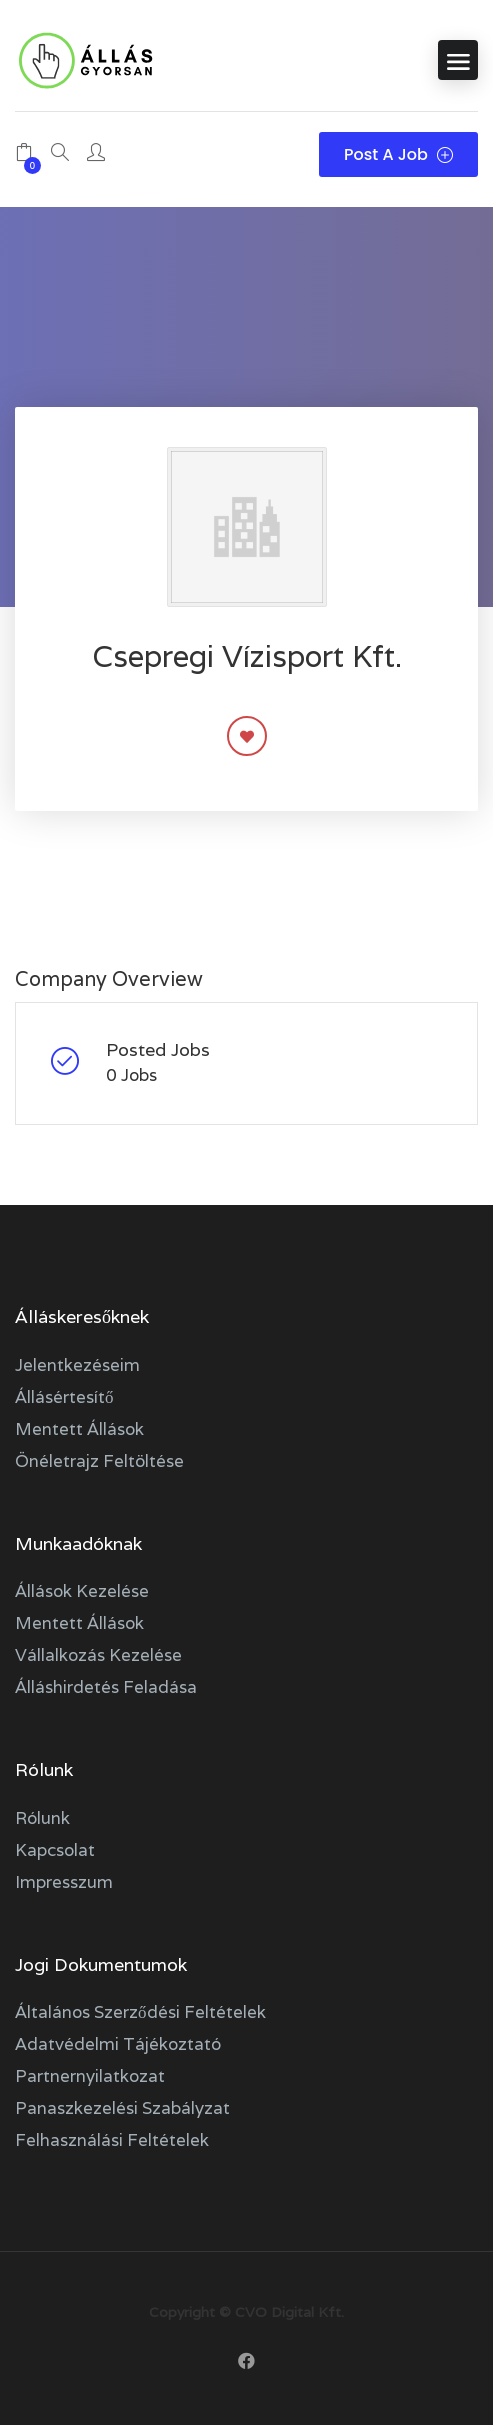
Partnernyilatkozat (90, 2076)
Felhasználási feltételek (112, 2140)
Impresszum (64, 1882)
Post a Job (398, 154)
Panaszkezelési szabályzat (122, 2108)
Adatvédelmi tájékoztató (118, 2044)
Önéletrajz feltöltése (99, 1461)
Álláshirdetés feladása (106, 1687)
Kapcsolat (55, 1850)
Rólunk (42, 1818)
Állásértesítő (64, 1397)
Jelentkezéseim (77, 1365)
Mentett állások (79, 1429)
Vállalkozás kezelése (98, 1655)
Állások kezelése (82, 1591)
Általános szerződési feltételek (140, 2012)
